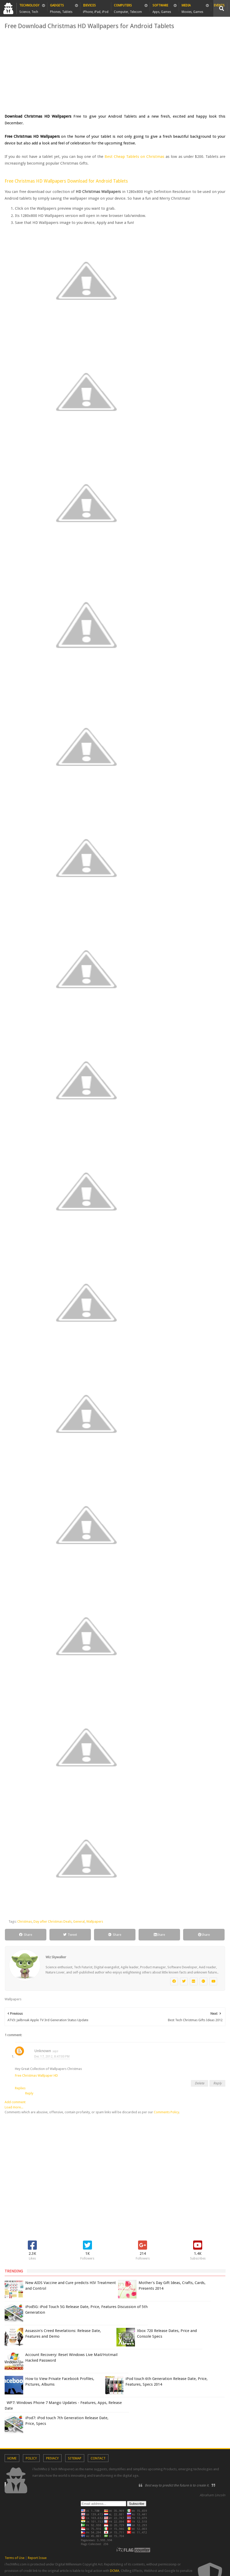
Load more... (14, 2107)
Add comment (15, 2102)
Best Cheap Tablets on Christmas (135, 156)
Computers (128, 7)
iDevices (95, 7)
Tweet (70, 1935)
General (79, 1921)
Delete (199, 2083)
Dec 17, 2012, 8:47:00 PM (52, 2056)
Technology (29, 7)
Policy (31, 2458)
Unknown (42, 2051)
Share (25, 1935)
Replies (20, 2088)
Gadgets (61, 7)
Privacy (52, 2458)
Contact (98, 2458)
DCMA (114, 2571)
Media (192, 7)
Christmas (24, 1921)
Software (161, 7)
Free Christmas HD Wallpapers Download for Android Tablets (66, 181)
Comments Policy (166, 2112)
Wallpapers (94, 1921)
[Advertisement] (115, 72)
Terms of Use (14, 2558)
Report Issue (37, 2558)
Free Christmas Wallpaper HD (36, 2075)
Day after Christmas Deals (52, 1921)
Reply (217, 2083)
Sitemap (74, 2458)
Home (11, 2458)
